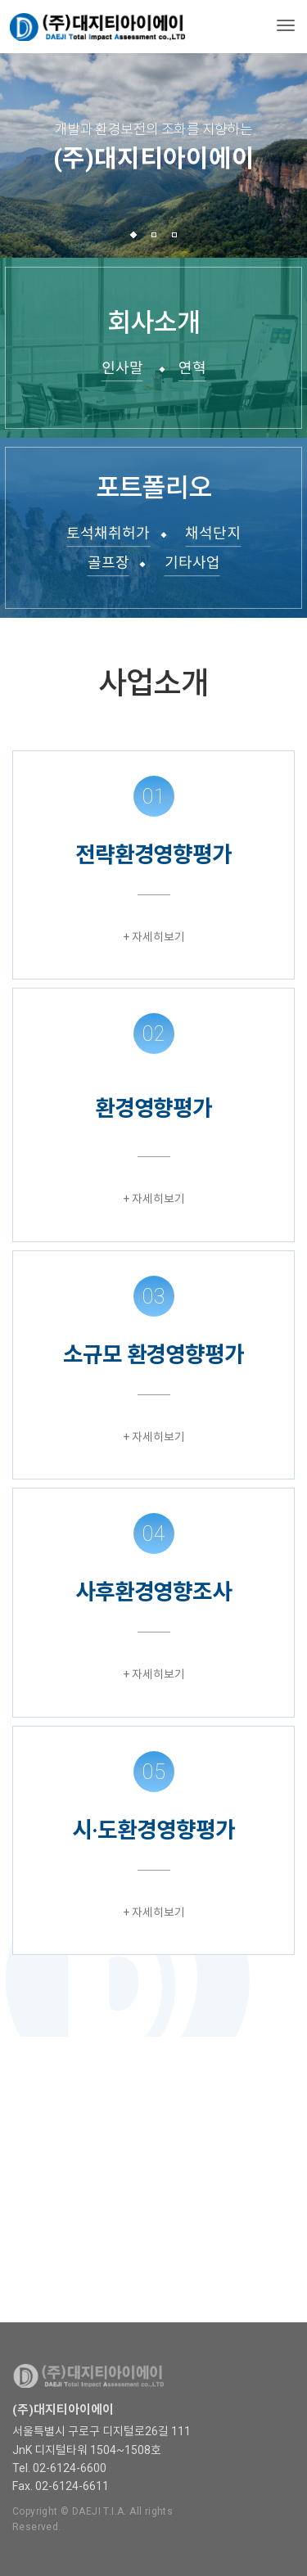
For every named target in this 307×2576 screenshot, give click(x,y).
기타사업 (192, 562)
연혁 (192, 367)
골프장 (108, 562)
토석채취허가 (108, 533)
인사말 (122, 367)
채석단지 (213, 533)
